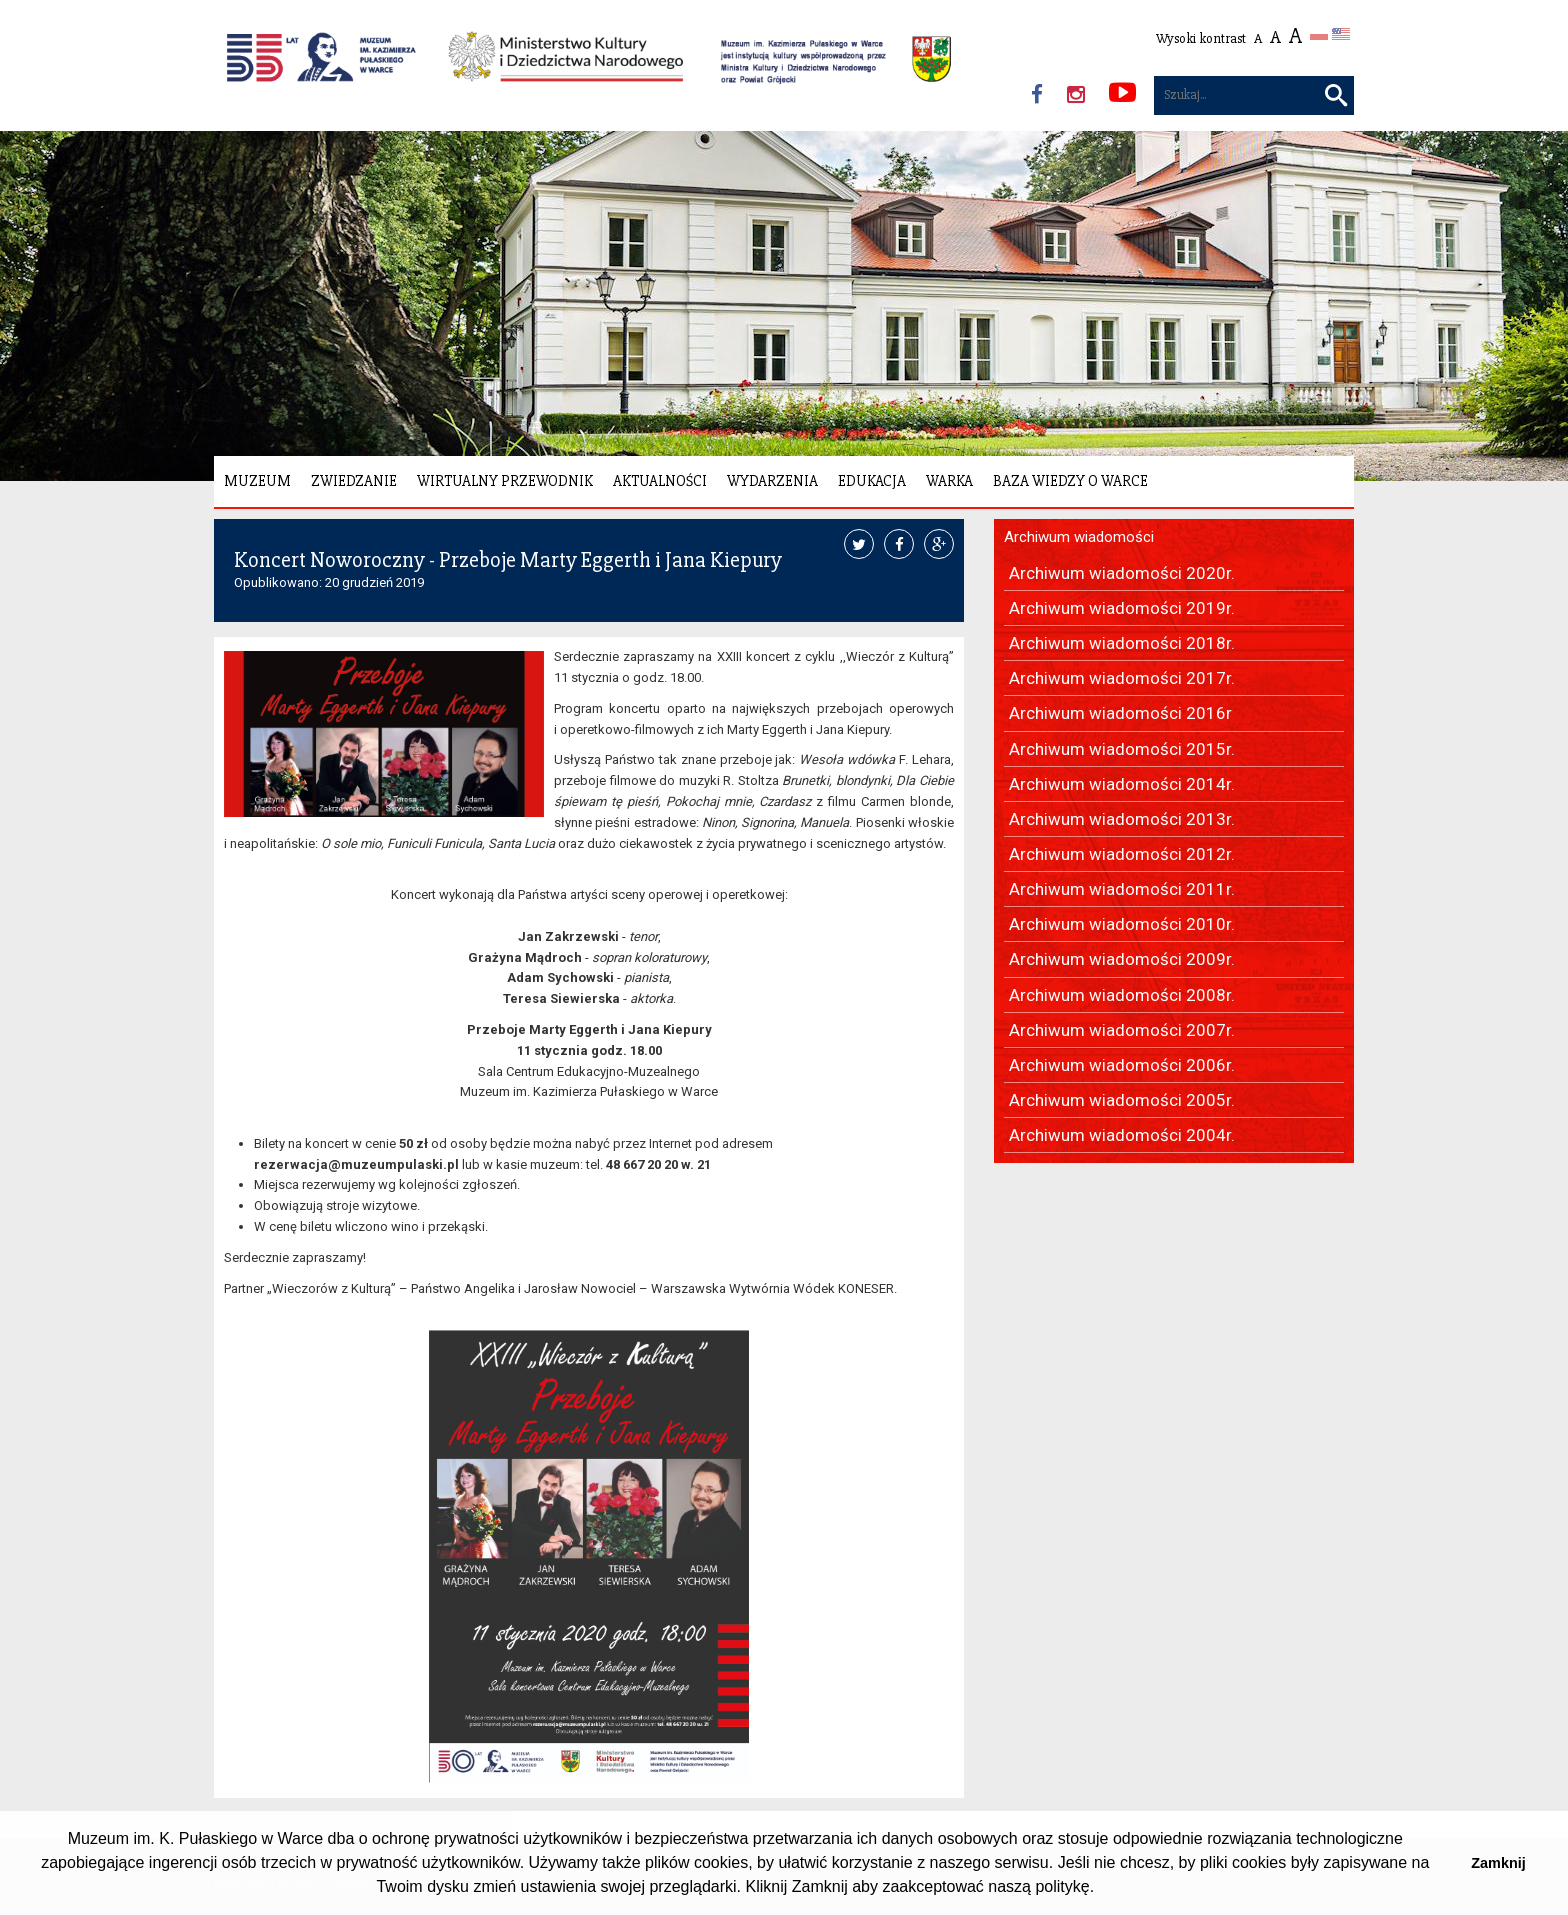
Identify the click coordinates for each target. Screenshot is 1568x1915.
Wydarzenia (772, 481)
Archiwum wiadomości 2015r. (1122, 749)
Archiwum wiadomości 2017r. (1122, 678)
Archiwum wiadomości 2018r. (1122, 643)
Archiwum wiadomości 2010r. (1122, 924)
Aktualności (660, 481)
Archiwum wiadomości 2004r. (1122, 1135)
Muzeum (257, 481)
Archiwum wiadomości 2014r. (1122, 784)
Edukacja (872, 481)
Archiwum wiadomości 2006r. (1122, 1065)
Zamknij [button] (1498, 1863)
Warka (949, 481)
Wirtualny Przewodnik (505, 481)
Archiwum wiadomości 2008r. (1122, 995)
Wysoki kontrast (1201, 38)
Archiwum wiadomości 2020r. (1122, 573)
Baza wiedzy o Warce (1070, 481)
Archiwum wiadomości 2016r (1120, 713)
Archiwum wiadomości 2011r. (1122, 889)
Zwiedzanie (354, 481)
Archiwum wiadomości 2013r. (1122, 819)
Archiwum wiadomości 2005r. (1122, 1100)
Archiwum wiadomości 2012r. (1122, 854)
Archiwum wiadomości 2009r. (1122, 959)
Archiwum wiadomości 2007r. (1122, 1030)
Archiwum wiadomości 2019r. (1122, 608)
